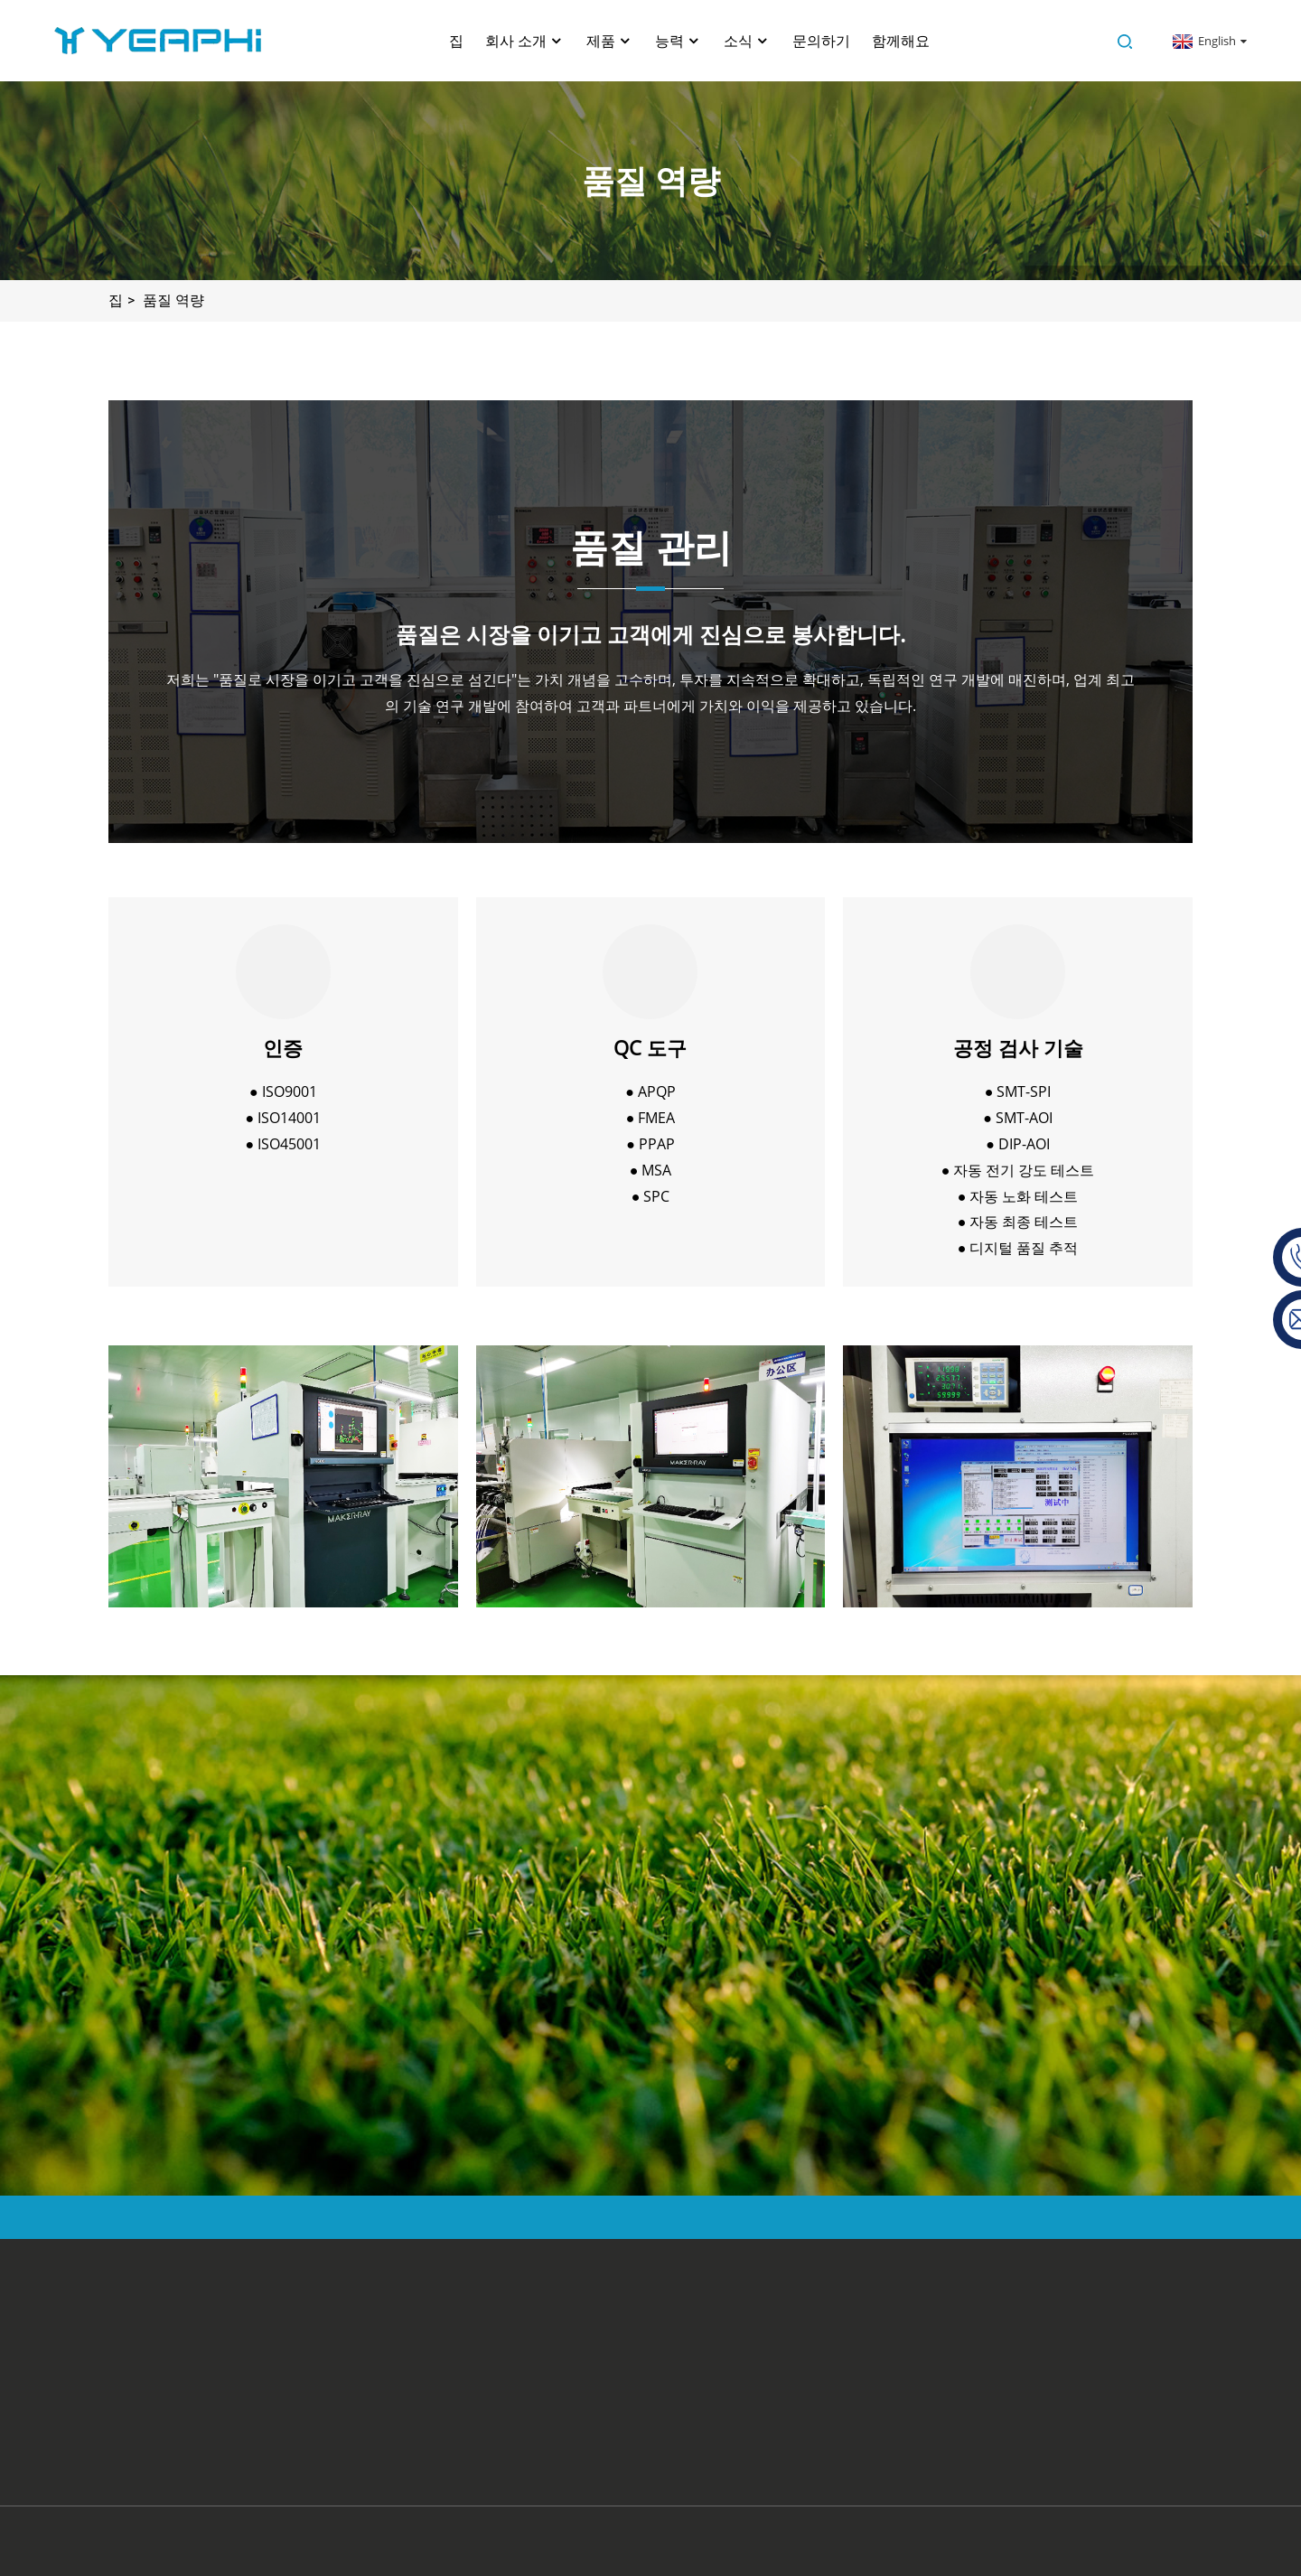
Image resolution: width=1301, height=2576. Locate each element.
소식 (747, 41)
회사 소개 (525, 41)
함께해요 (901, 41)
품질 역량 (173, 300)
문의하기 (821, 41)
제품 (609, 41)
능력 (678, 41)
